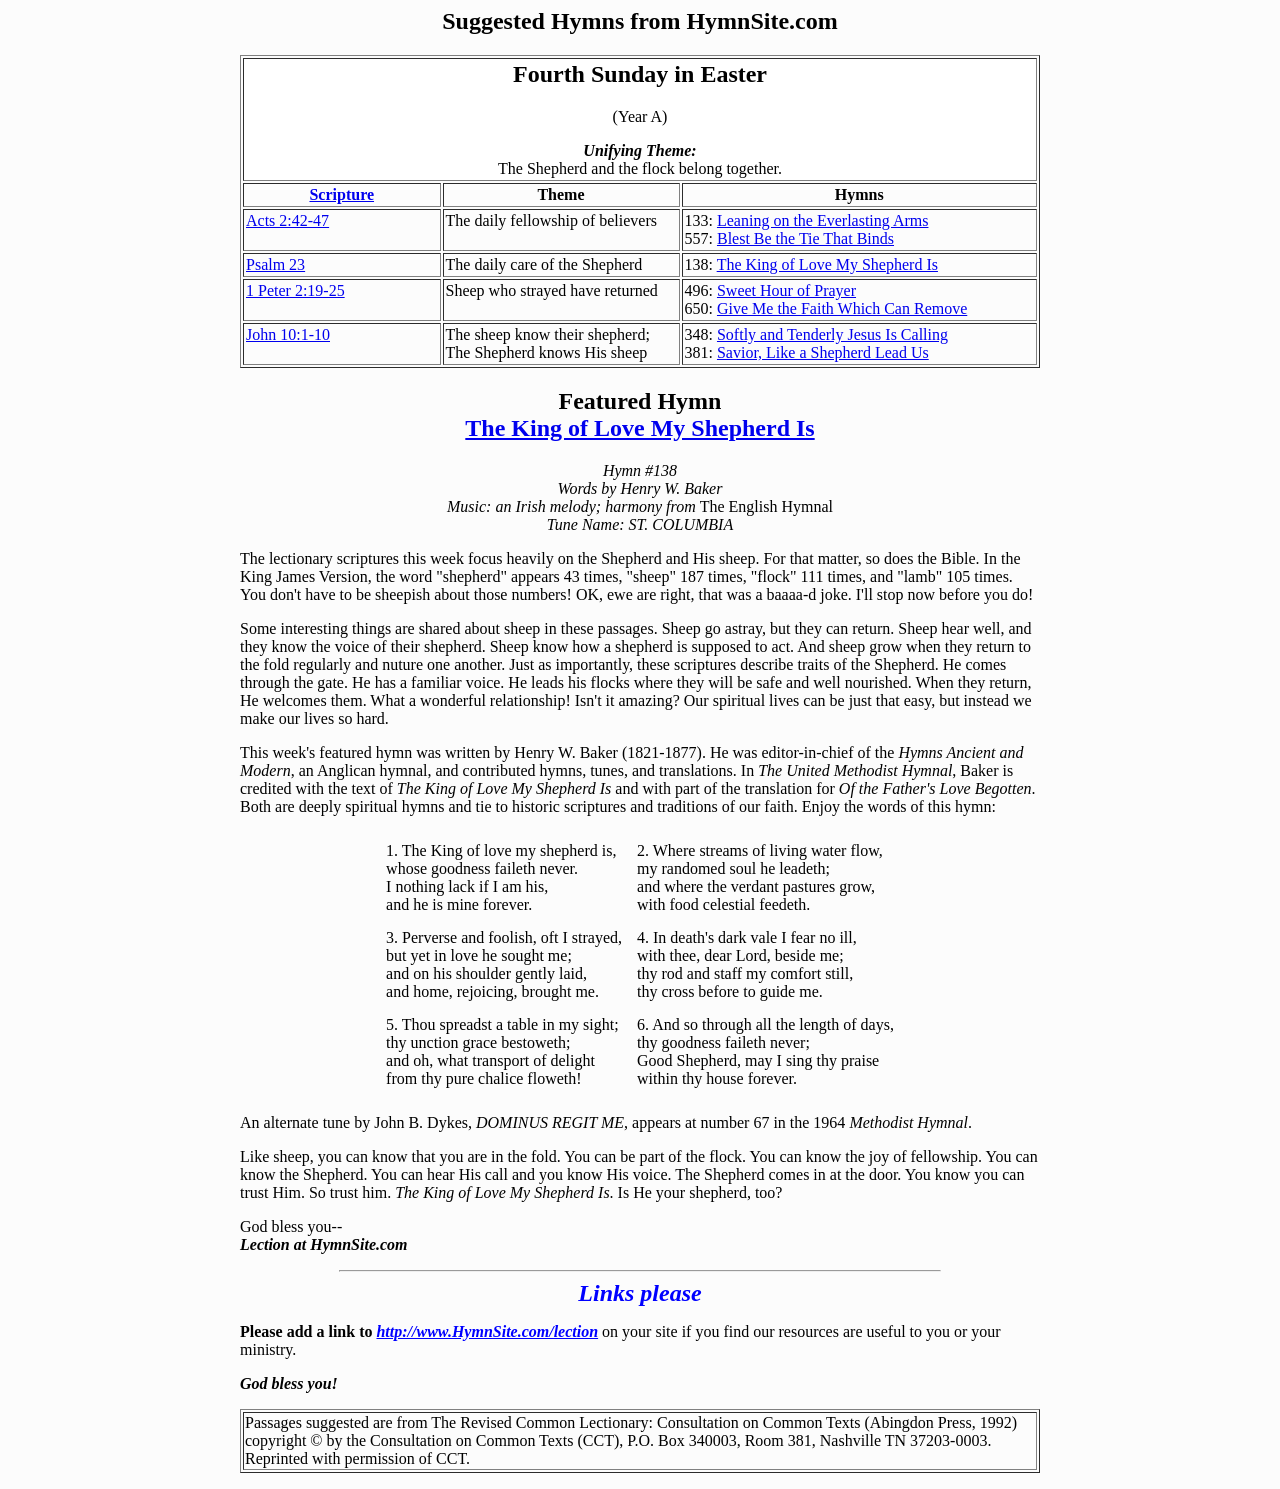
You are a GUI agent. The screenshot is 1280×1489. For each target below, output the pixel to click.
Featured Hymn (640, 401)
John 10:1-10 (288, 334)
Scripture (341, 194)
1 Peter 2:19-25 (295, 290)
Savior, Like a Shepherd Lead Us (823, 352)
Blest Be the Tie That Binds (805, 238)
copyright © (283, 1440)
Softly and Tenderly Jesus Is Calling (832, 334)
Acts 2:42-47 (287, 220)
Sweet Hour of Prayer (786, 290)
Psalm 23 (275, 264)
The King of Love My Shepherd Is (827, 264)
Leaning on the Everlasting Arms (823, 220)
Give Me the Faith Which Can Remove (842, 308)
